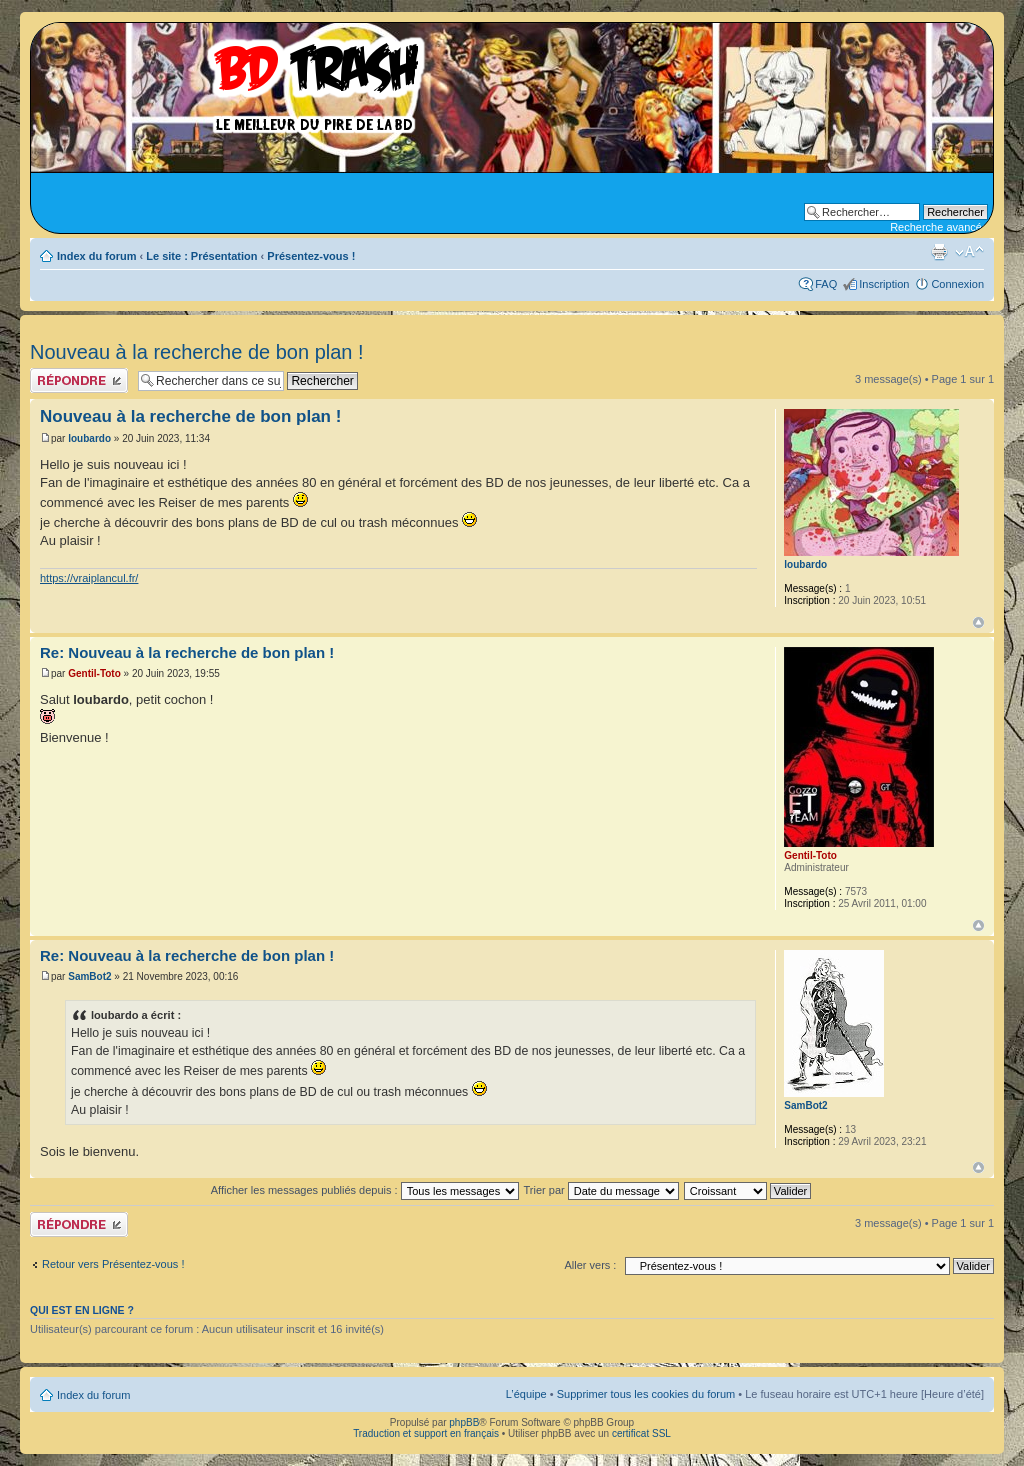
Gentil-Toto (94, 673)
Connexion (957, 284)
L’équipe (526, 1394)
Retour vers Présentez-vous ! (113, 1264)
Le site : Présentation (201, 256)
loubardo (89, 438)
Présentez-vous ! (311, 256)
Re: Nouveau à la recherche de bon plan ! (187, 652)
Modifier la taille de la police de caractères (969, 252)
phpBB (464, 1422)
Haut (978, 622)
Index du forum (96, 256)
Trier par (601, 1190)
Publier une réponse (79, 380)
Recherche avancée (939, 227)
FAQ (826, 284)
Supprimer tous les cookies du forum (646, 1394)
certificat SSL (641, 1433)
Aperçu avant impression (939, 252)
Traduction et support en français (426, 1433)
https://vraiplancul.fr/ (89, 578)
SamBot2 (89, 976)
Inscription (884, 284)
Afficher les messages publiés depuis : (365, 1190)
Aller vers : (590, 1265)
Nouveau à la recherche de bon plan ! (197, 352)
